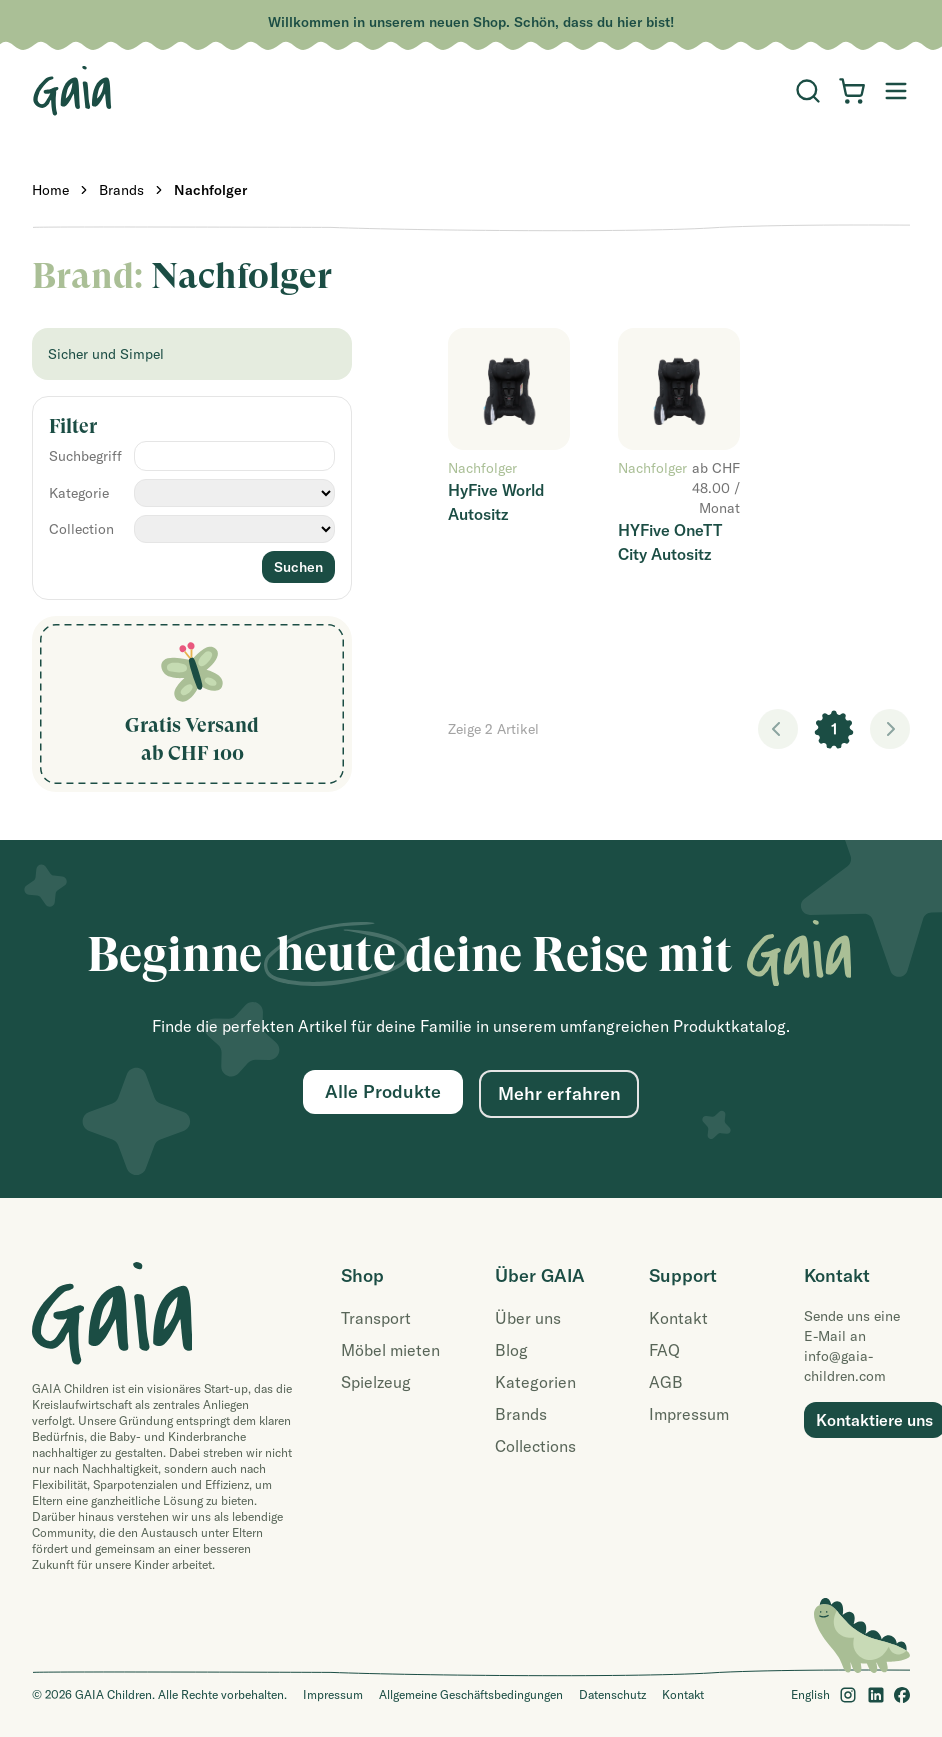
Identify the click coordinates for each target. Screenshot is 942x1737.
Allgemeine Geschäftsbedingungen (471, 1694)
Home (50, 190)
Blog (511, 1350)
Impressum (689, 1414)
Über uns (528, 1318)
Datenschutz (612, 1694)
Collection (81, 529)
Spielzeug (376, 1382)
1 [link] (834, 729)
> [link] (890, 729)
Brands (121, 190)
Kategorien (535, 1382)
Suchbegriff (85, 456)
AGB (666, 1382)
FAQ (664, 1350)
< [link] (778, 729)
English (810, 1694)
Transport (376, 1318)
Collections (535, 1446)
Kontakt (678, 1318)
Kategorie (79, 493)
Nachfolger (210, 190)
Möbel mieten (390, 1350)
